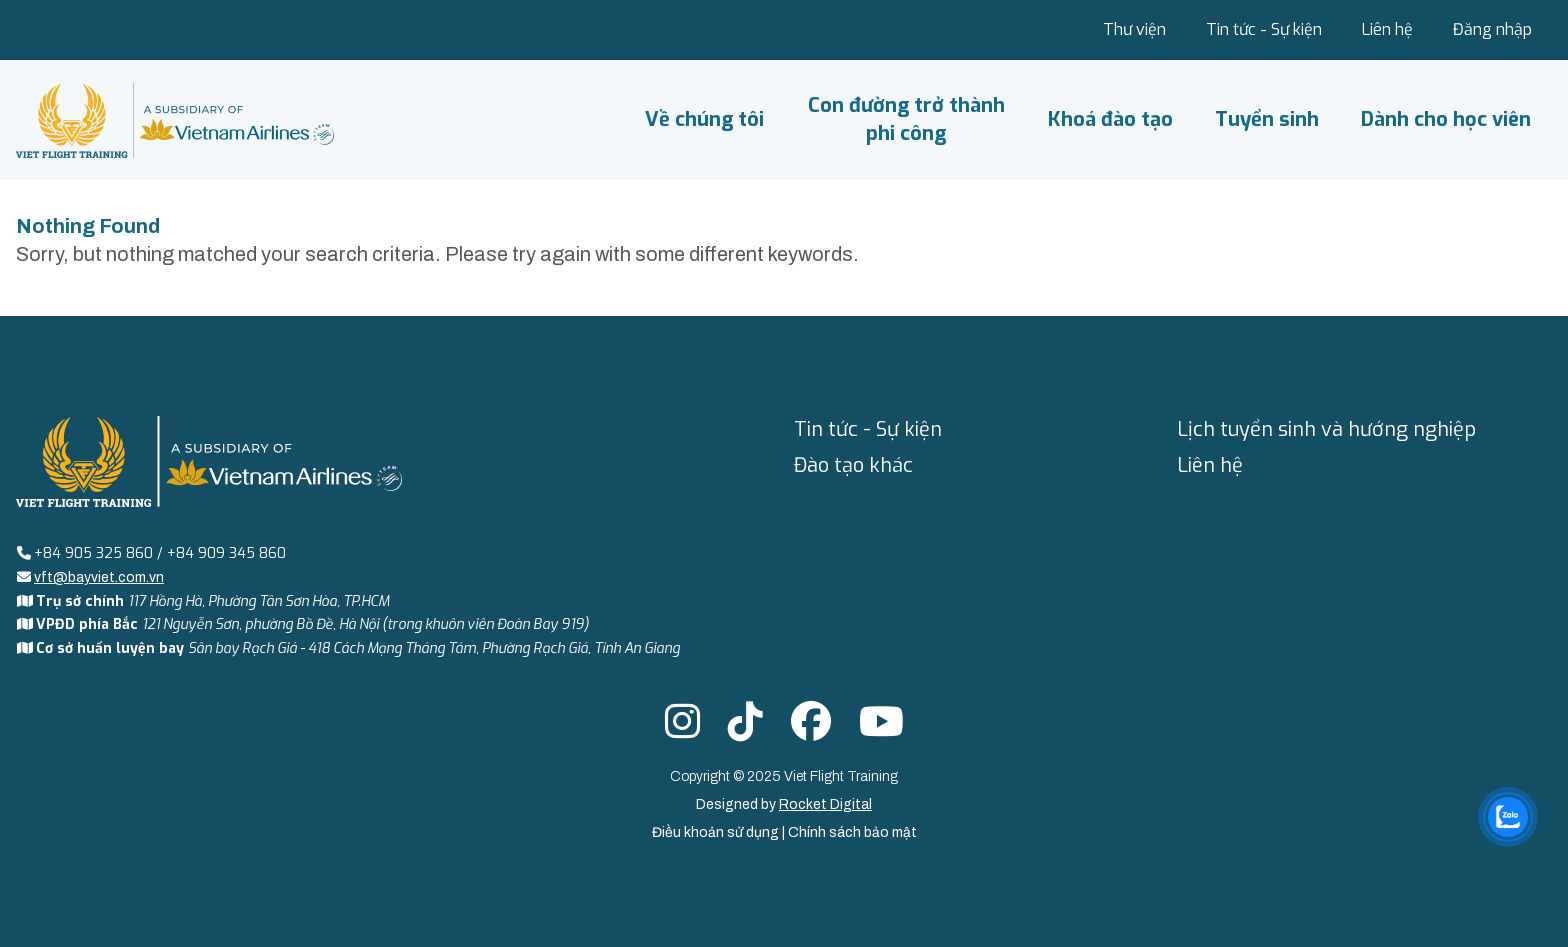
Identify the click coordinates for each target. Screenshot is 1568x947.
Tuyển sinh (1267, 119)
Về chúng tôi (704, 119)
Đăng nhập (1492, 29)
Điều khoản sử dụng (717, 832)
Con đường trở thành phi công (906, 119)
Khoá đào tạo (1110, 119)
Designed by (784, 804)
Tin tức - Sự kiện (1264, 29)
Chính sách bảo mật (852, 832)
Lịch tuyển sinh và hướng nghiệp (1326, 429)
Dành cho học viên (1446, 119)
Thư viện (1134, 29)
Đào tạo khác (853, 465)
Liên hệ (1387, 29)
